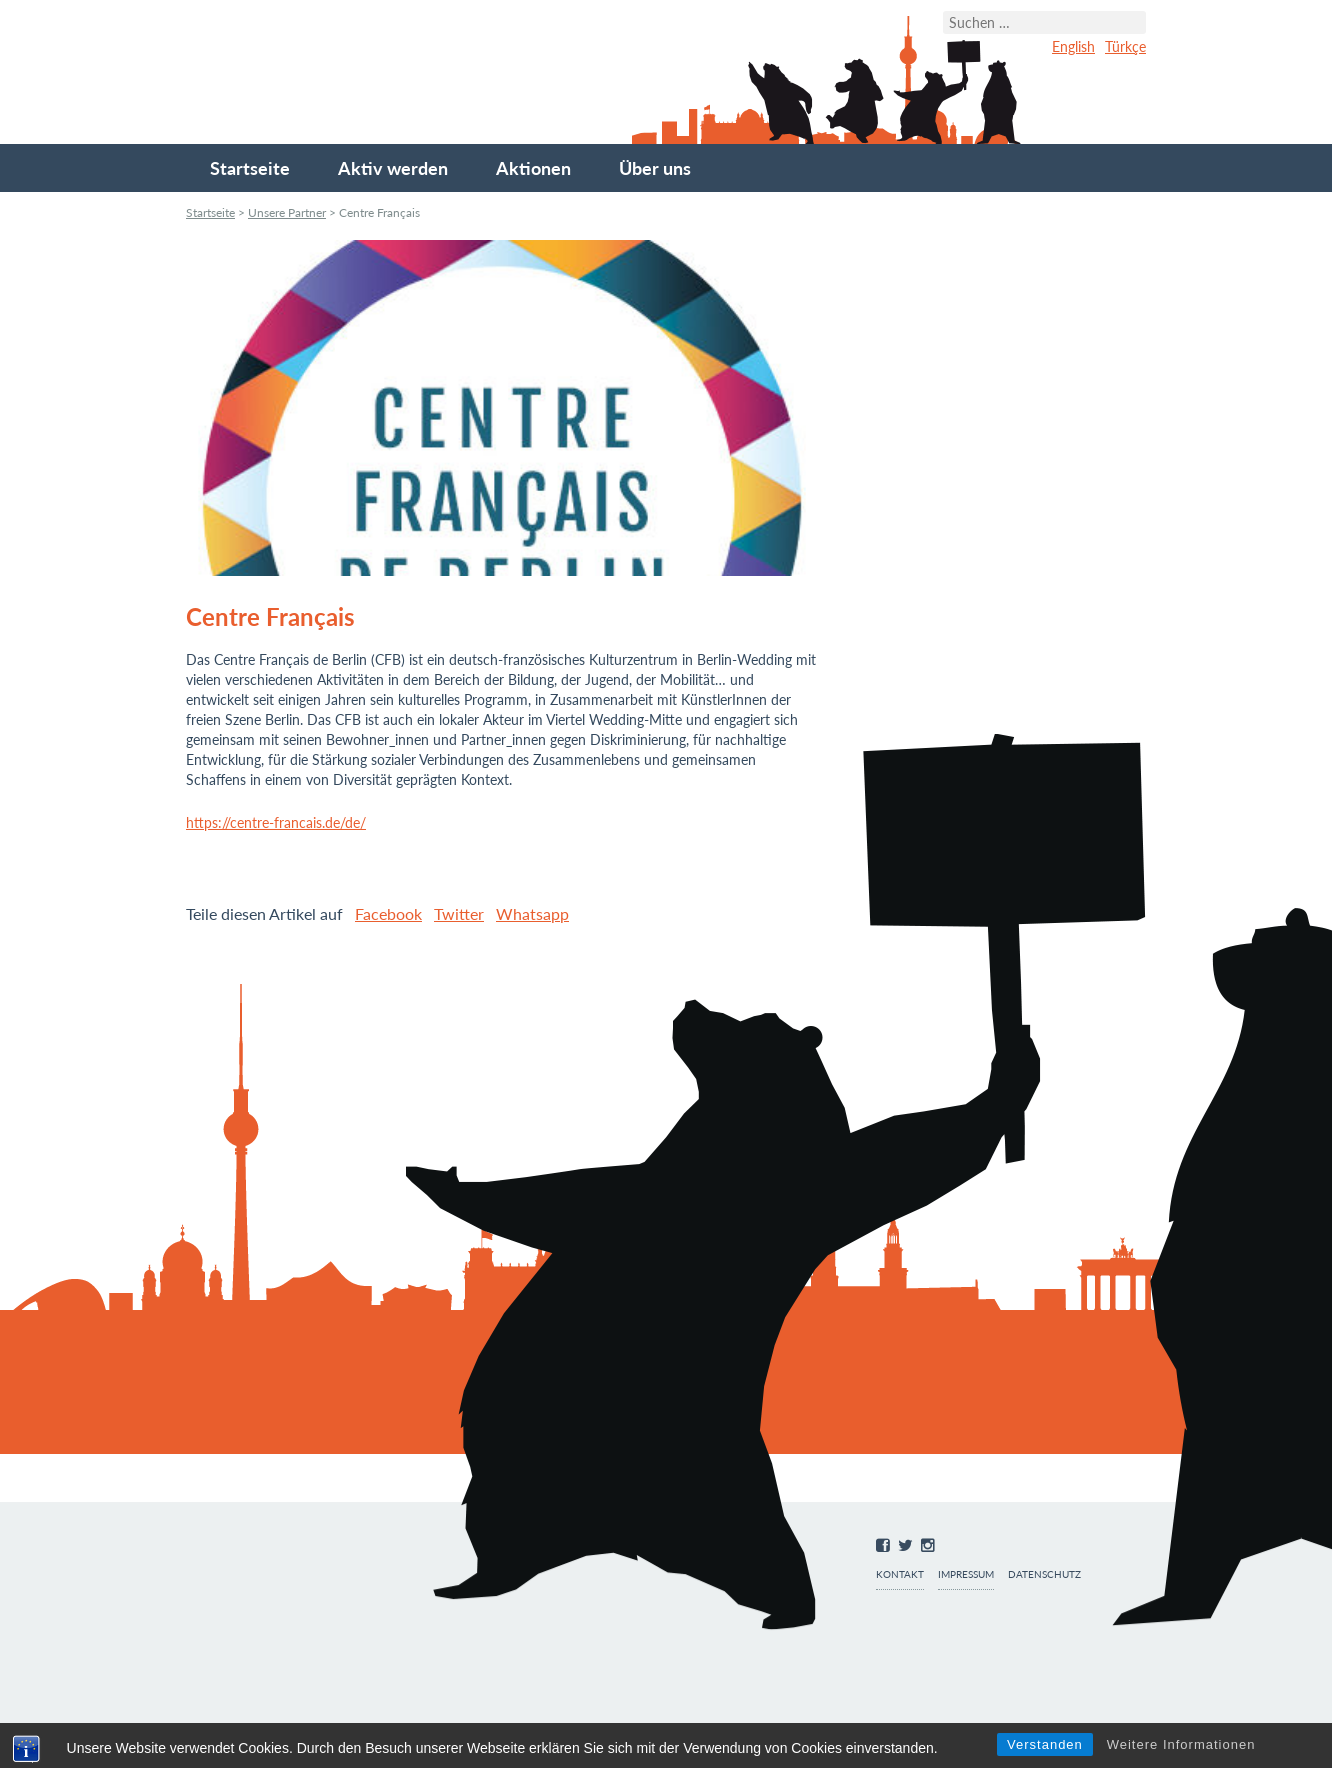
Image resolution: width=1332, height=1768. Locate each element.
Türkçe (1125, 46)
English (1073, 46)
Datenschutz (1044, 1574)
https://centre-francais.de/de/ (276, 822)
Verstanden (1045, 1744)
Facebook (388, 913)
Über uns (655, 168)
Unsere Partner (287, 212)
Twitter (459, 913)
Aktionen (533, 168)
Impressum (966, 1574)
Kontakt (900, 1574)
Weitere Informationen (1181, 1744)
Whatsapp (532, 913)
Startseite (250, 168)
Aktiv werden (393, 168)
